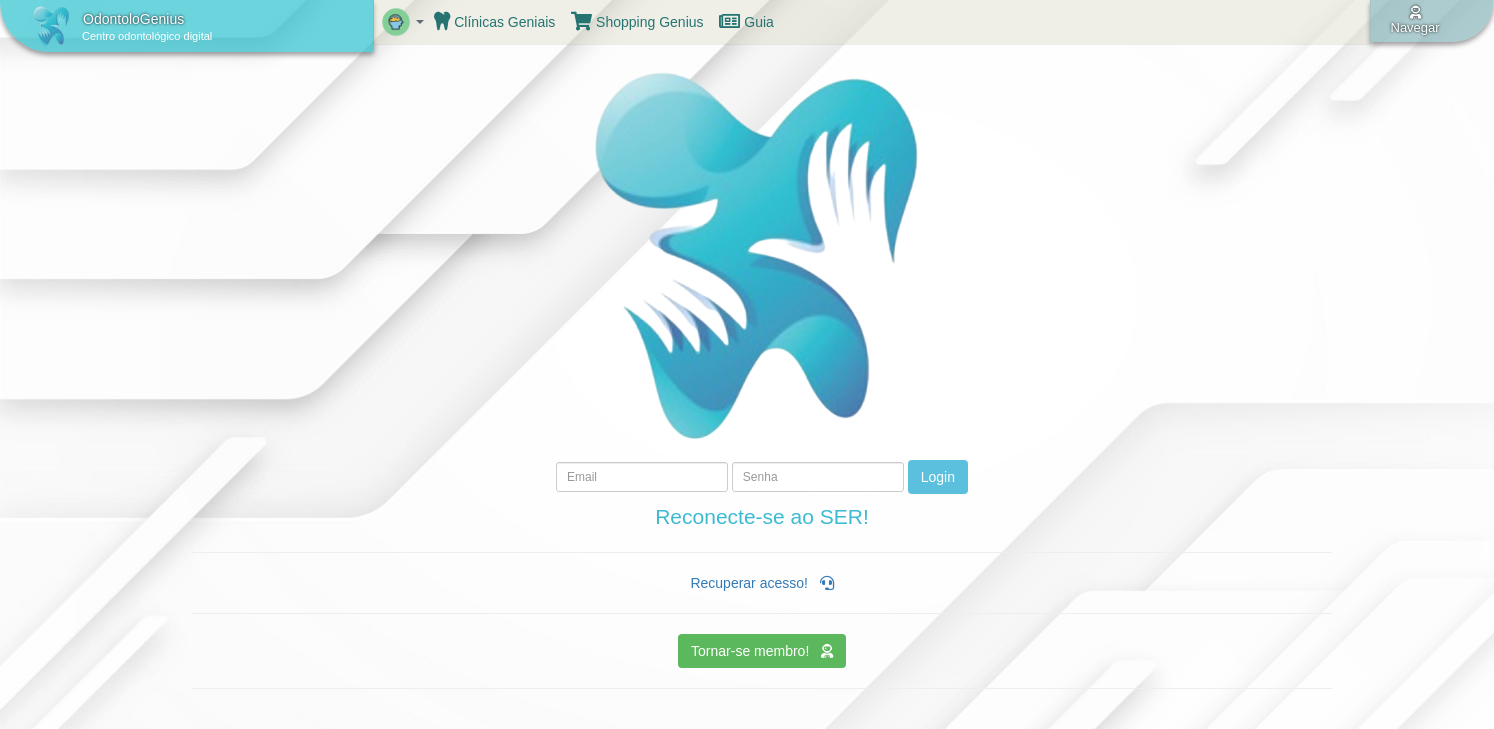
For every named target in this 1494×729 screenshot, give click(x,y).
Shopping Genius (637, 22)
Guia (746, 22)
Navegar (1415, 20)
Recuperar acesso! (761, 583)
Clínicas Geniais (494, 22)
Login (938, 477)
